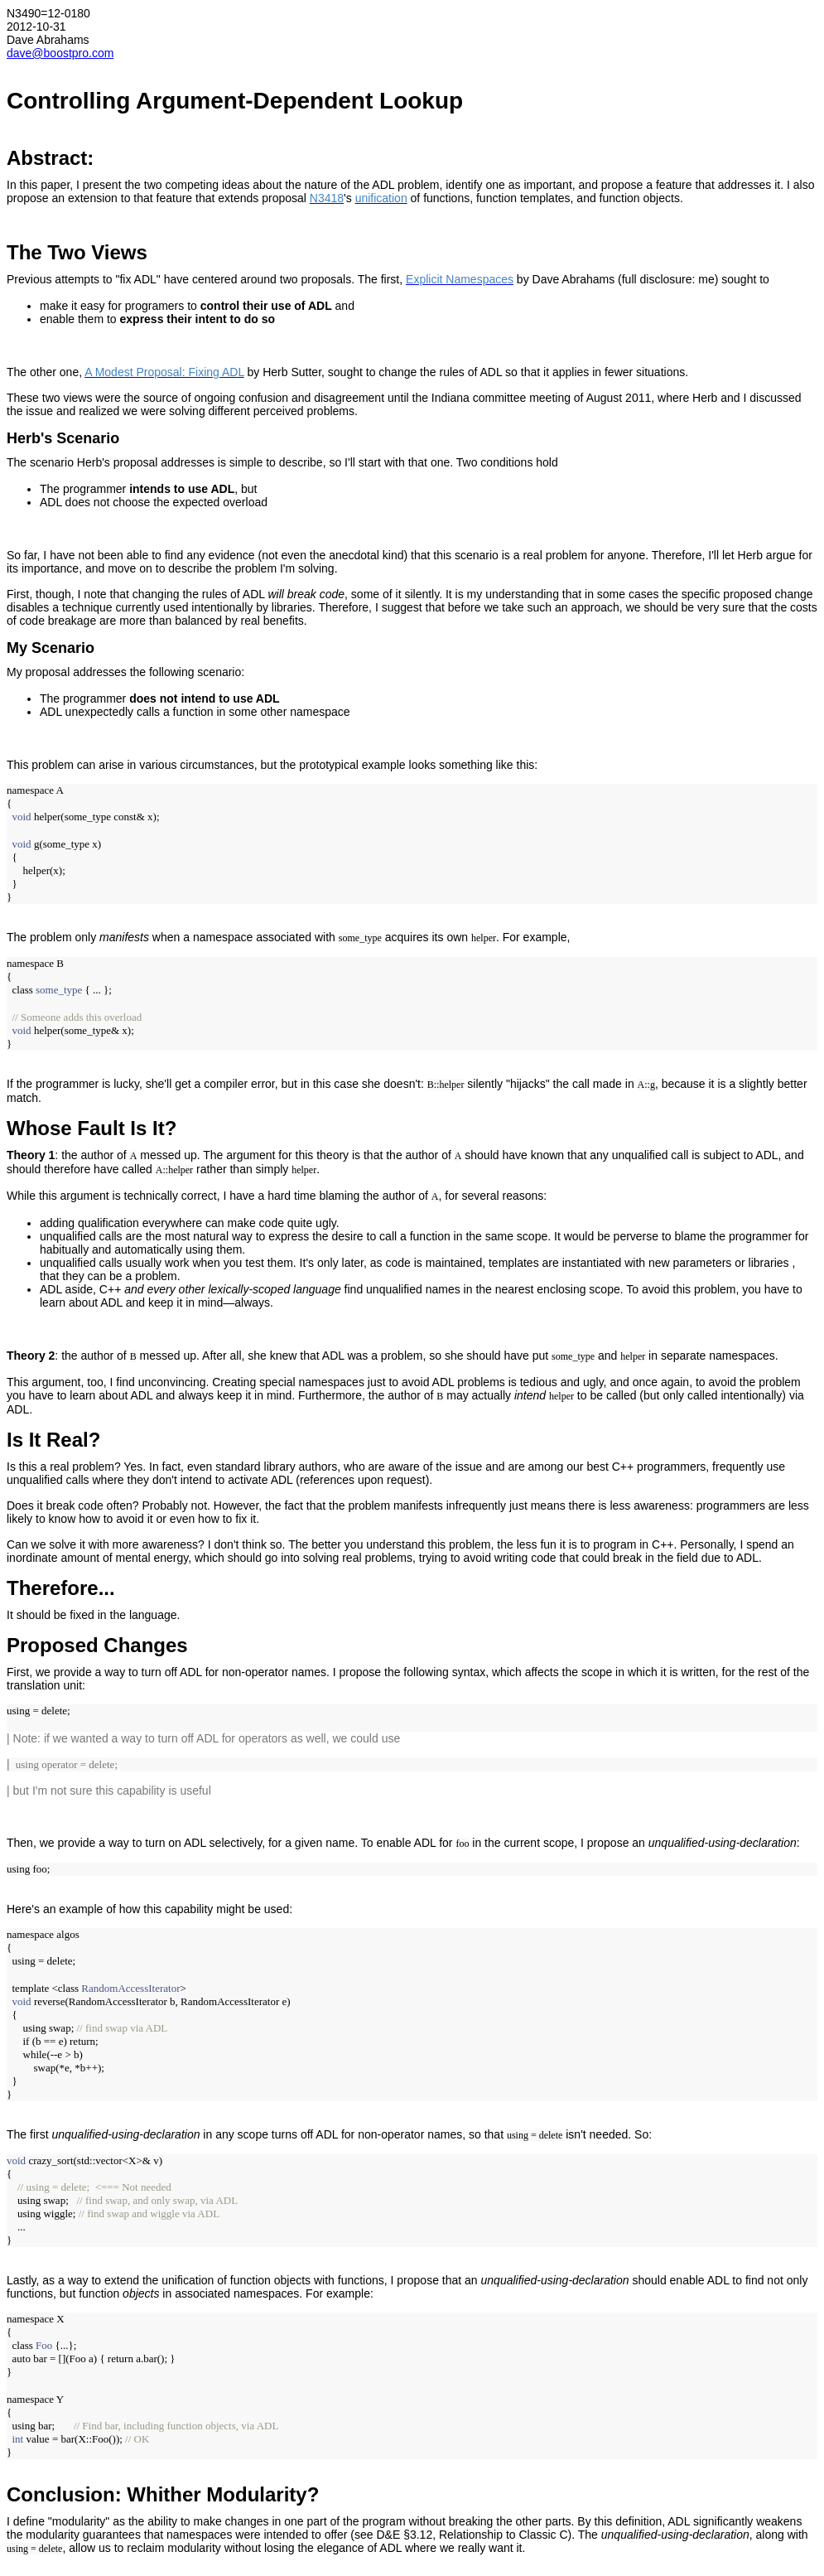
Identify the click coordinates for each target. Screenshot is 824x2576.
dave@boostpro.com (60, 53)
